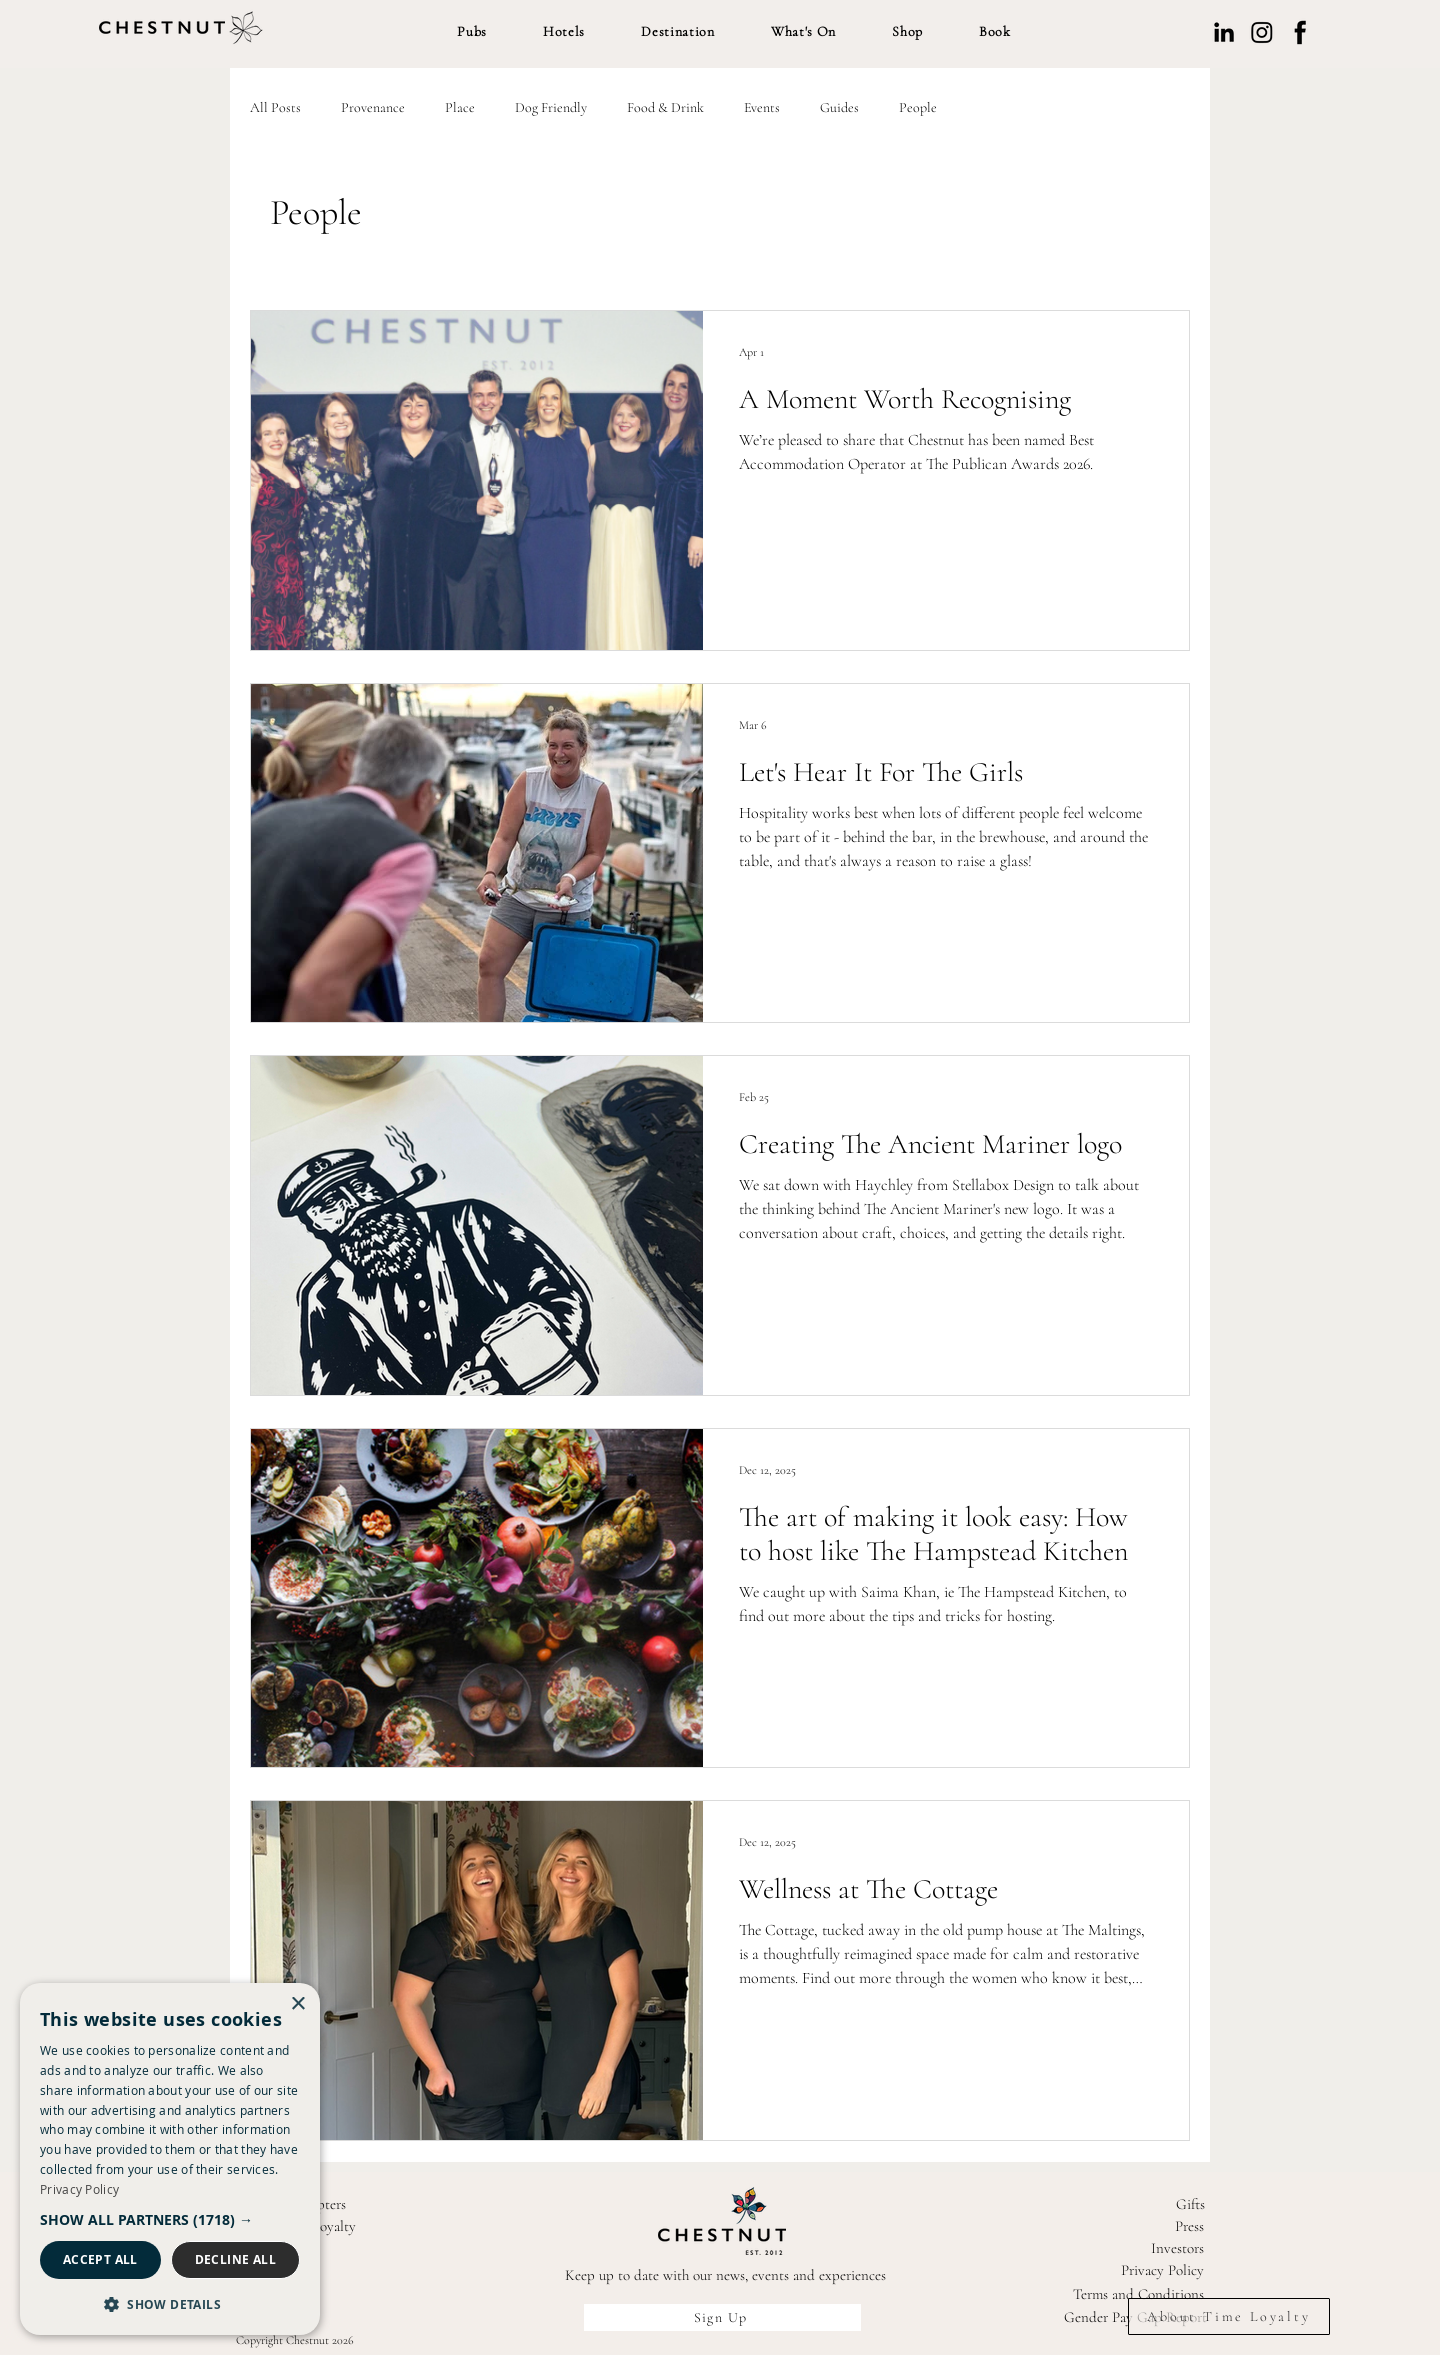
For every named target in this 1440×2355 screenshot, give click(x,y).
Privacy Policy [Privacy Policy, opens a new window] (79, 2189)
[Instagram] (1262, 32)
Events (762, 107)
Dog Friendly (551, 107)
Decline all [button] (235, 2259)
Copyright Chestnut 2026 (295, 2340)
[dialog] (170, 2159)
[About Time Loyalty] (1229, 2316)
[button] (472, 31)
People (918, 107)
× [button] (297, 2004)
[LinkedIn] (1224, 32)
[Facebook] (1300, 32)
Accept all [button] (100, 2259)
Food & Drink (665, 107)
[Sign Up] (722, 2317)
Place (460, 107)
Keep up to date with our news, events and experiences (725, 2275)
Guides (839, 107)
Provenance (373, 107)
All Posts (275, 107)
